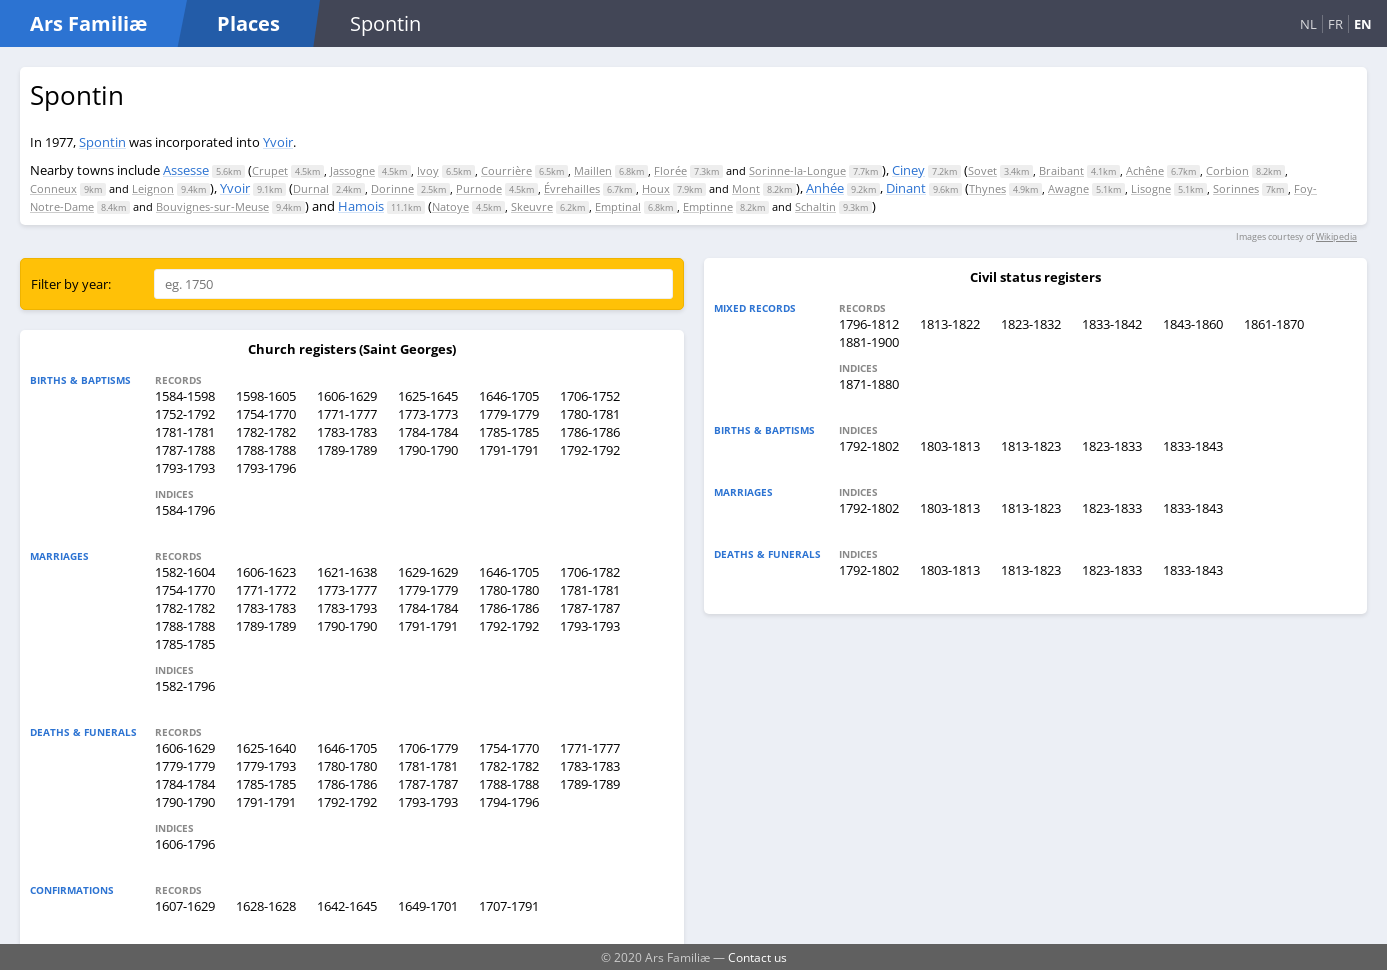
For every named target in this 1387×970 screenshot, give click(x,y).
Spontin (102, 142)
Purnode (479, 188)
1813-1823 (1031, 446)
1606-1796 (185, 844)
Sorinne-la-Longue (797, 170)
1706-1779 (428, 748)
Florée (670, 170)
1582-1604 (185, 572)
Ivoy (428, 170)
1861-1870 (1274, 324)
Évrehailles (572, 188)
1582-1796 (185, 686)
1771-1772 (266, 590)
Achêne (1145, 170)
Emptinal (618, 206)
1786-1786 (590, 432)
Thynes (987, 188)
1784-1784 (428, 432)
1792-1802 (869, 446)
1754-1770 (266, 414)
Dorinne (392, 188)
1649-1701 (428, 906)
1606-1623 (266, 572)
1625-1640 (266, 748)
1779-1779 (509, 414)
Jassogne (352, 170)
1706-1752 (590, 396)
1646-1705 (509, 396)
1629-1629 (428, 572)
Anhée (825, 188)
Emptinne (708, 206)
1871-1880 (869, 384)
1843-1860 (1193, 324)
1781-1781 (185, 432)
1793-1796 (266, 468)
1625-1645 (428, 396)
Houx (656, 188)
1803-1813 (950, 446)
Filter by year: (71, 284)
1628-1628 (266, 906)
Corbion (1227, 170)
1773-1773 (428, 414)
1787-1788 (185, 450)
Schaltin (815, 206)
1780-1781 (590, 414)
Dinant (906, 188)
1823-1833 (1112, 446)
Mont (746, 188)
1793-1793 (185, 468)
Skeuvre (532, 206)
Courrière (506, 170)
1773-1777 (347, 590)
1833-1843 (1193, 446)
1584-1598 (185, 396)
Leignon (153, 188)
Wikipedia (1336, 236)
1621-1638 (347, 572)
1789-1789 (347, 450)
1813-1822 (950, 324)
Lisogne (1151, 188)
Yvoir (278, 142)
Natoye (450, 206)
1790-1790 (428, 450)
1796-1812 (869, 324)
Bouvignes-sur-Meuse (212, 206)
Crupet (270, 170)
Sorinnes (1236, 188)
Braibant (1061, 170)
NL (1308, 24)
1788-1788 (266, 450)
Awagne (1068, 188)
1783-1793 (347, 608)
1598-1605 (266, 396)
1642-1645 (347, 906)
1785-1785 (509, 432)
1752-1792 (185, 414)
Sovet (982, 170)
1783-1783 (347, 432)
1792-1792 (590, 450)
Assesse (186, 170)
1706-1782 (590, 572)
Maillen (593, 170)
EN (1363, 24)
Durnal (311, 188)
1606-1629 (347, 396)
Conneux (53, 188)
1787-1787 (590, 608)
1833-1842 (1112, 324)
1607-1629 (185, 906)
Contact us (757, 957)
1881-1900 (869, 342)
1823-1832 (1031, 324)
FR (1335, 24)
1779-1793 (266, 766)
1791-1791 (509, 450)
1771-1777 (347, 414)
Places (248, 23)
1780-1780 (509, 590)
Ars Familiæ (88, 23)
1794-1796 (509, 802)
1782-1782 (266, 432)
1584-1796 (185, 510)
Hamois (361, 206)
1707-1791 (509, 906)
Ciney (908, 170)
